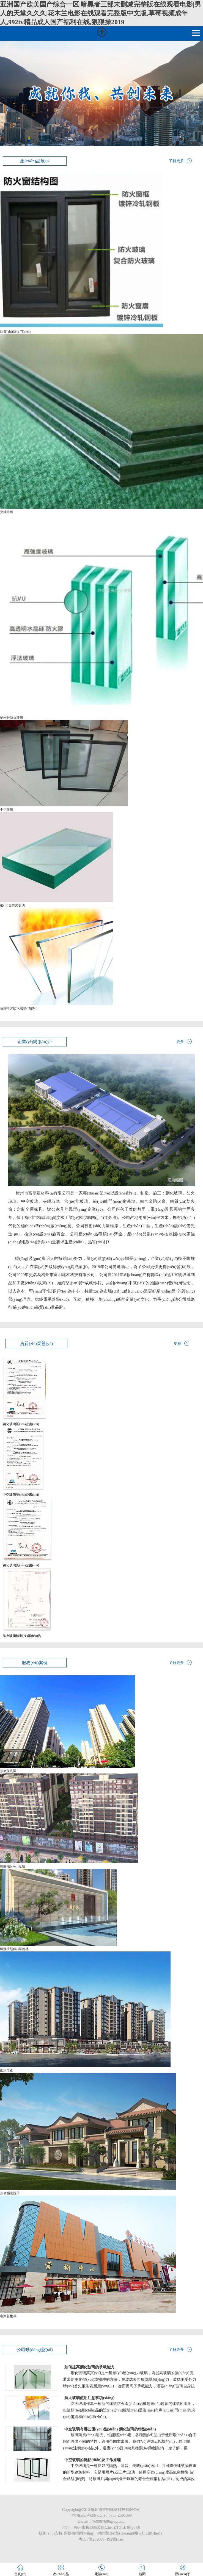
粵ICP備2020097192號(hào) (102, 2539)
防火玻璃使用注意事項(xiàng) (89, 2398)
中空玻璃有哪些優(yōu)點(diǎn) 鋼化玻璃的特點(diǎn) (110, 2429)
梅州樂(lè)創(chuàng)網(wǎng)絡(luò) (129, 2533)
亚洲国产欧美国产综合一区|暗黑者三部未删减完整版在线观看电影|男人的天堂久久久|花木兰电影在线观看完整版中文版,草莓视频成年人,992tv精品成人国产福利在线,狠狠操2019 (100, 13)
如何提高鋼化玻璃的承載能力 (89, 2367)
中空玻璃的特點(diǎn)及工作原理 (92, 2460)
